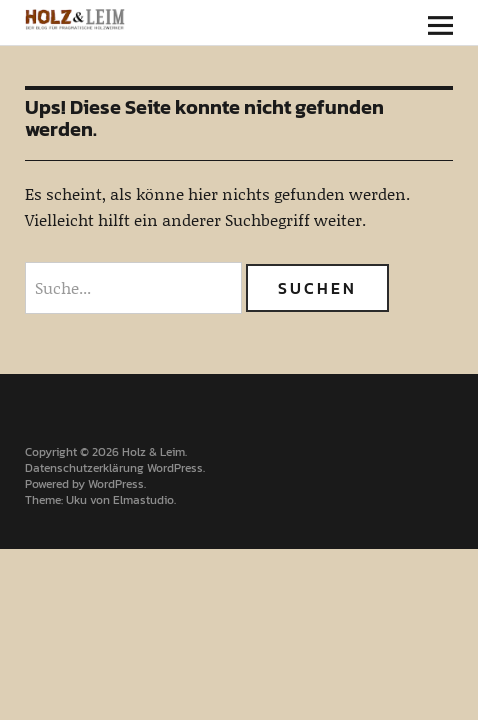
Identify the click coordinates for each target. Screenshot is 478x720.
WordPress (116, 484)
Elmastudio (143, 500)
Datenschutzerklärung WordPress (114, 468)
